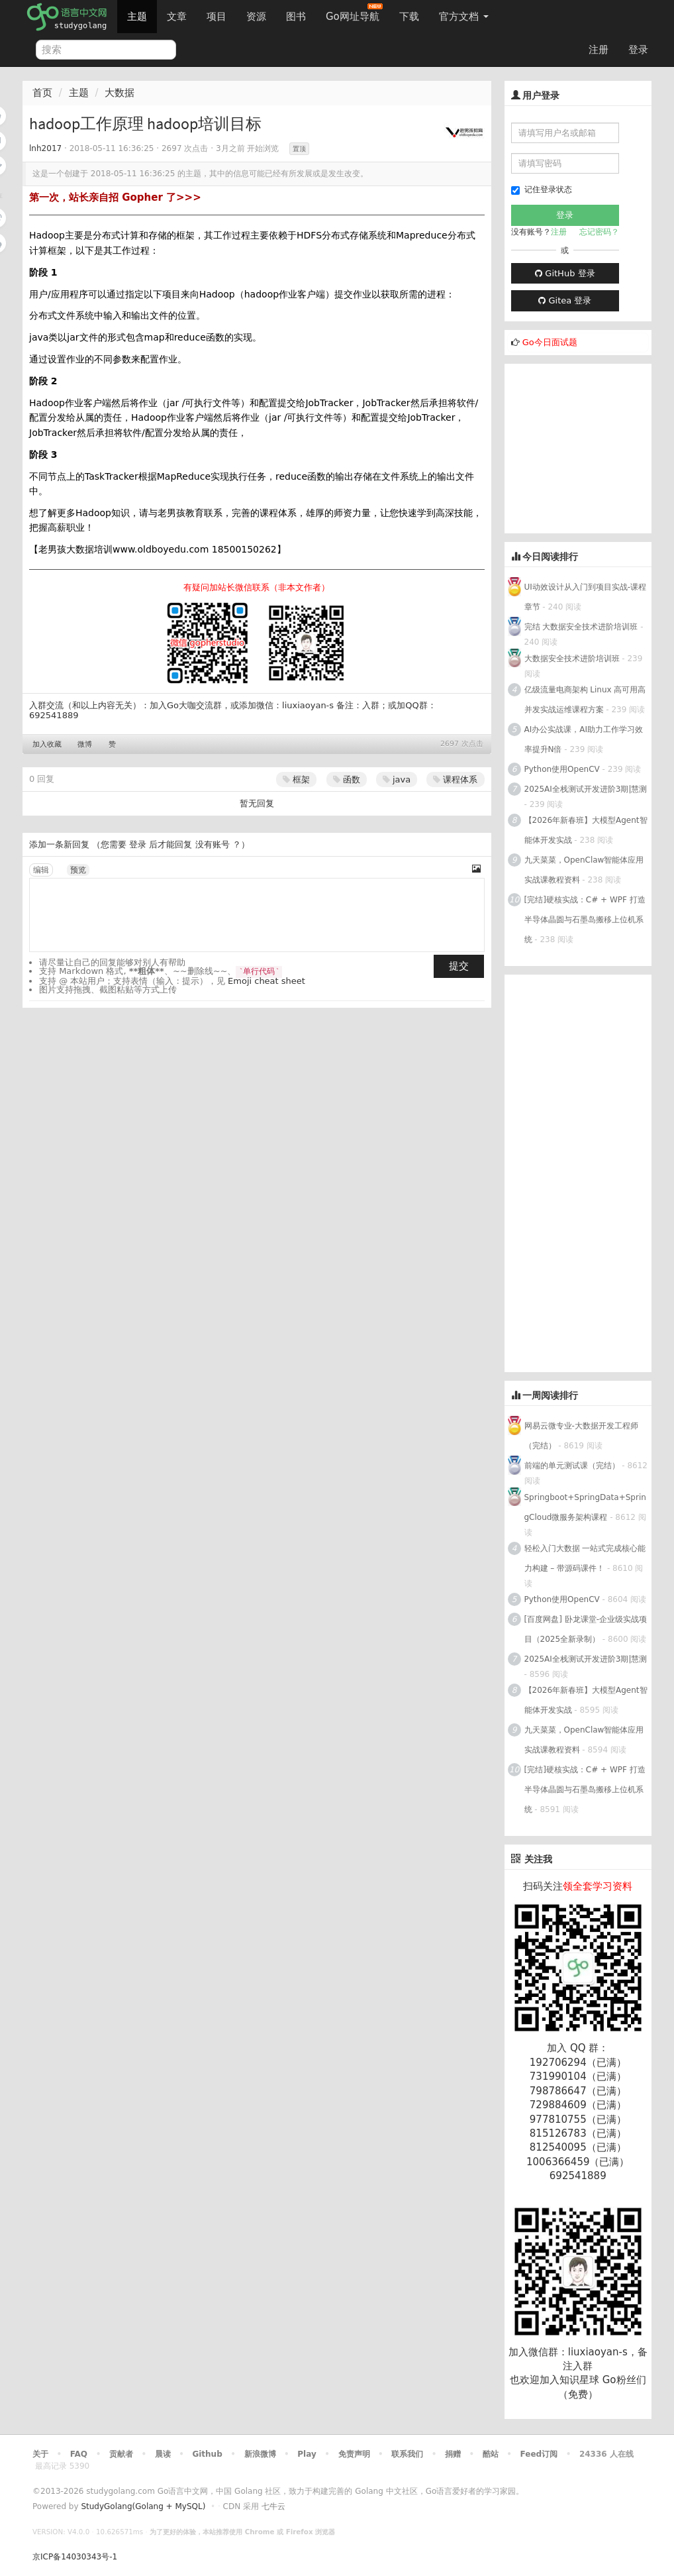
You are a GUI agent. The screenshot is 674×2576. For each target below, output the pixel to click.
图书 (296, 17)
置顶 (299, 148)
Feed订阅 (539, 2454)
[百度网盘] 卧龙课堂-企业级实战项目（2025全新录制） (586, 1629)
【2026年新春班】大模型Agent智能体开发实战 (586, 830)
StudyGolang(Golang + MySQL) (143, 2506)
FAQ (78, 2454)
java (396, 779)
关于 (40, 2454)
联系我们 (407, 2454)
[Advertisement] (589, 446)
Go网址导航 (354, 13)
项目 (216, 17)
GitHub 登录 (565, 273)
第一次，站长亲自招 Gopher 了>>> (115, 197)
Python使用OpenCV (562, 769)
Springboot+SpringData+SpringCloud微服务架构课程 (585, 1507)
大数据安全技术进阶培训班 (572, 658)
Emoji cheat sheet (266, 981)
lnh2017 (45, 148)
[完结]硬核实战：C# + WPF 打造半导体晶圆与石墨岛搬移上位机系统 (585, 919)
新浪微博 (260, 2454)
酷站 (491, 2454)
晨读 (163, 2454)
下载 (409, 17)
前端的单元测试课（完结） (572, 1465)
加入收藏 (47, 744)
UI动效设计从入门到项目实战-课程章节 (585, 597)
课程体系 (455, 779)
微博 (84, 744)
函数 (346, 779)
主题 (137, 17)
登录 (638, 50)
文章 (177, 17)
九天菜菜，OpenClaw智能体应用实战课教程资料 (584, 870)
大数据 (119, 93)
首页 (42, 93)
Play (306, 2454)
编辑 (41, 870)
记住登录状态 (541, 190)
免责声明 (354, 2454)
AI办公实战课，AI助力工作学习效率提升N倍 (584, 739)
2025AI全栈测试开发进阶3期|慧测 (586, 789)
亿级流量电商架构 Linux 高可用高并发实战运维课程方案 (585, 699)
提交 (459, 966)
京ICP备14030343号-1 (74, 2556)
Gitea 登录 (564, 300)
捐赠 (453, 2454)
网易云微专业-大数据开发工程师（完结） (581, 1435)
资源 (256, 17)
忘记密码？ (599, 232)
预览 (78, 870)
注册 (598, 50)
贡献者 (121, 2454)
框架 (296, 779)
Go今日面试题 (549, 342)
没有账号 (212, 844)
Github (207, 2454)
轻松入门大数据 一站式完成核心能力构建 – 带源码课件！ (585, 1558)
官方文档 (464, 17)
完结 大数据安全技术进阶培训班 (581, 626)
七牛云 (273, 2506)
